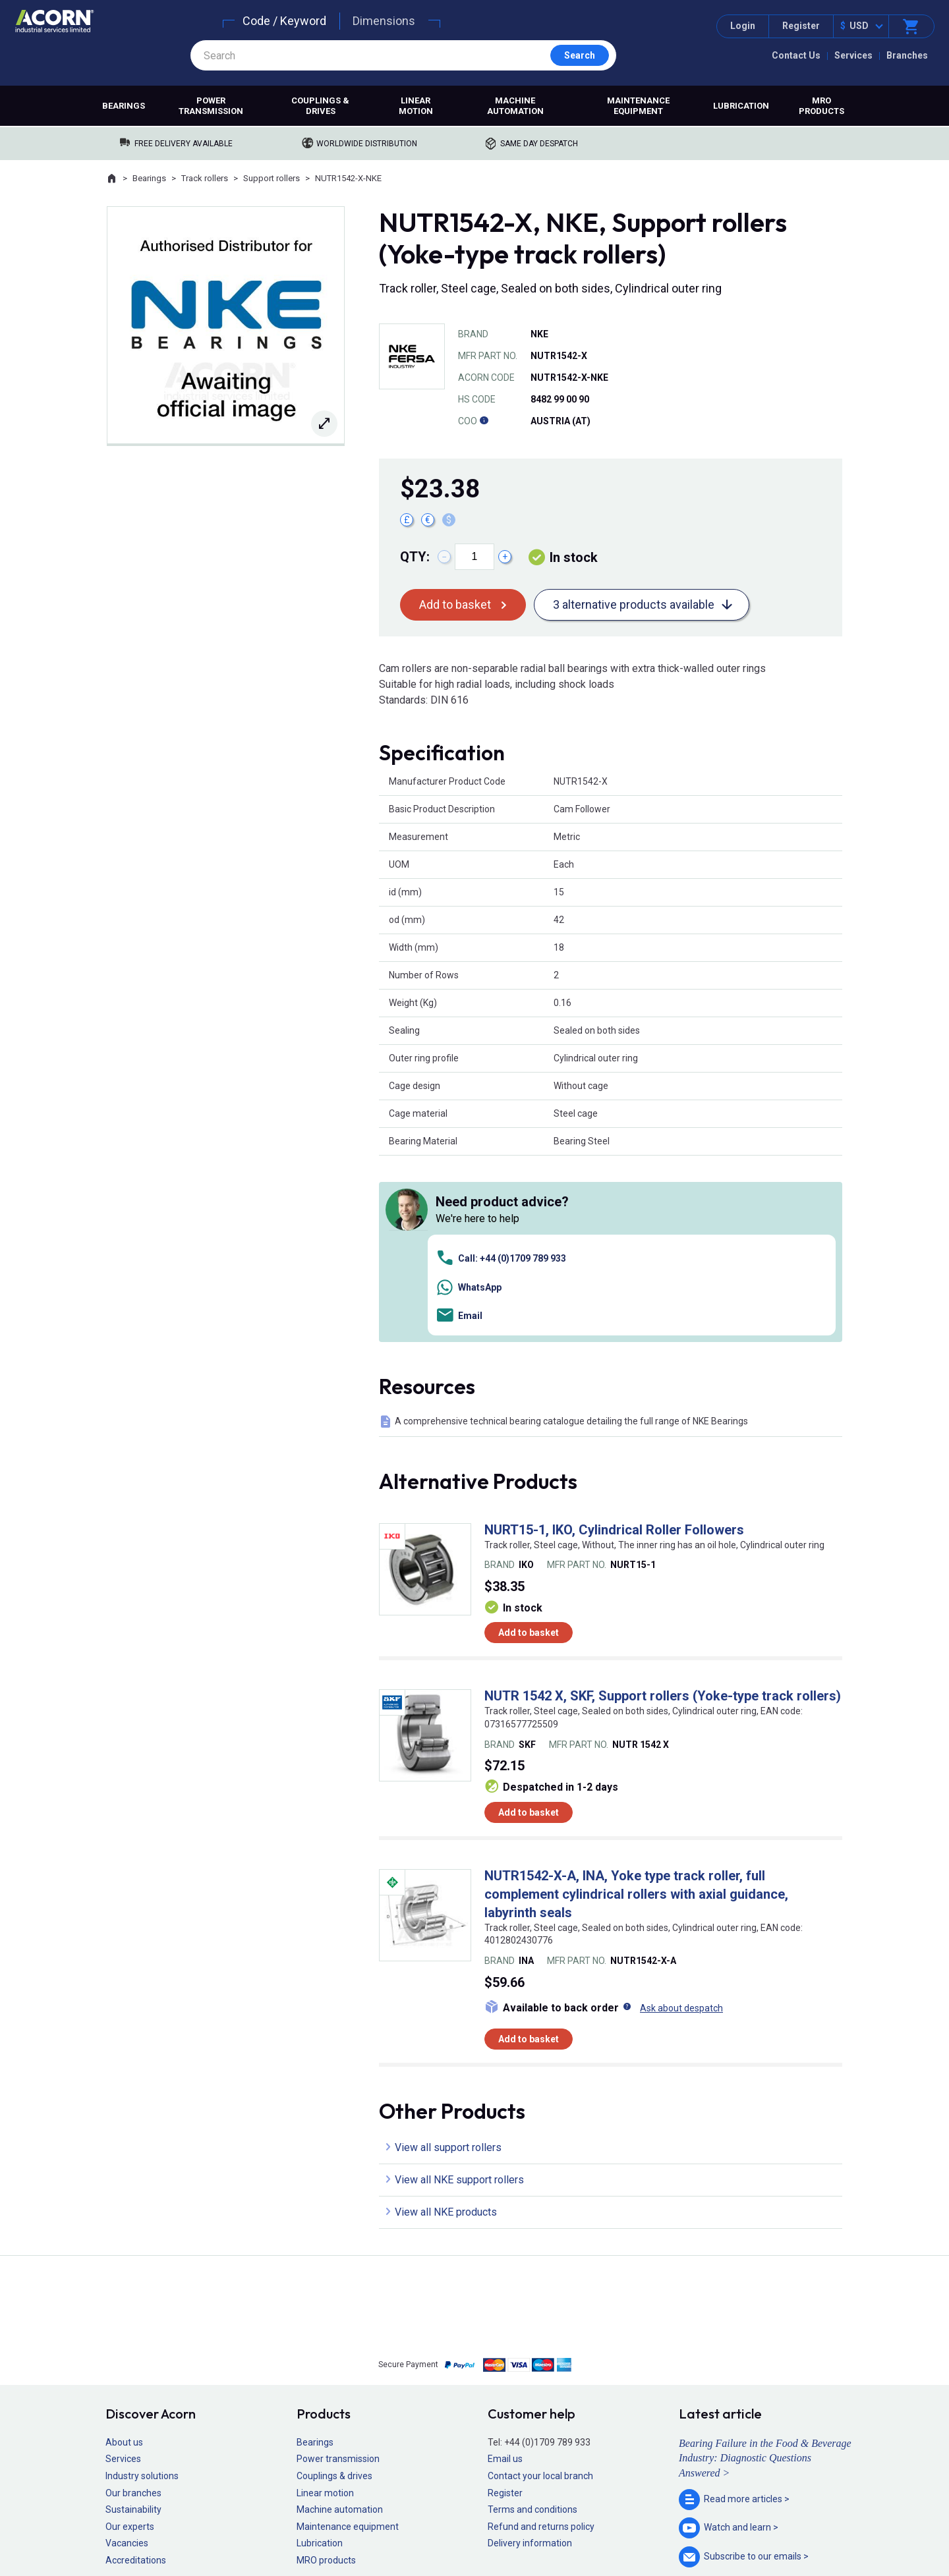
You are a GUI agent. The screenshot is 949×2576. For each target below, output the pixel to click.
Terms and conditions (532, 2323)
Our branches (133, 2306)
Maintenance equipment (638, 106)
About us (124, 2256)
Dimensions (384, 21)
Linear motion (416, 106)
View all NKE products (446, 2025)
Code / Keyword (284, 21)
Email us (505, 2273)
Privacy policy (432, 2527)
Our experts (129, 2340)
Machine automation (515, 106)
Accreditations (135, 2374)
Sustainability (133, 2323)
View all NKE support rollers (459, 1993)
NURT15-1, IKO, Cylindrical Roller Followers (614, 1343)
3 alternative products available (633, 604)
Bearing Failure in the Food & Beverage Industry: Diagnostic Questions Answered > (765, 2271)
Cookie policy (487, 2527)
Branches (907, 55)
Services (853, 55)
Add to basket (455, 604)
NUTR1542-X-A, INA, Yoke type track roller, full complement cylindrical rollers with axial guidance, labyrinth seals (636, 1707)
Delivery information (530, 2357)
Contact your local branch (540, 2290)
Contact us (843, 2539)
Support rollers (271, 178)
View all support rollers (448, 1961)
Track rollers (204, 178)
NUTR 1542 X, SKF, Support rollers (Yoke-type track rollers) (662, 1510)
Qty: (415, 557)
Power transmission (211, 106)
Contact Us (796, 55)
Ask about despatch (681, 1821)
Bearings (123, 106)
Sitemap (386, 2527)
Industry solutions (142, 2290)
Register (801, 25)
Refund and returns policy (541, 2340)
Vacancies (126, 2357)
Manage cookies (548, 2527)
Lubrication (741, 106)
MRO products (821, 106)
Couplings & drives (320, 106)
